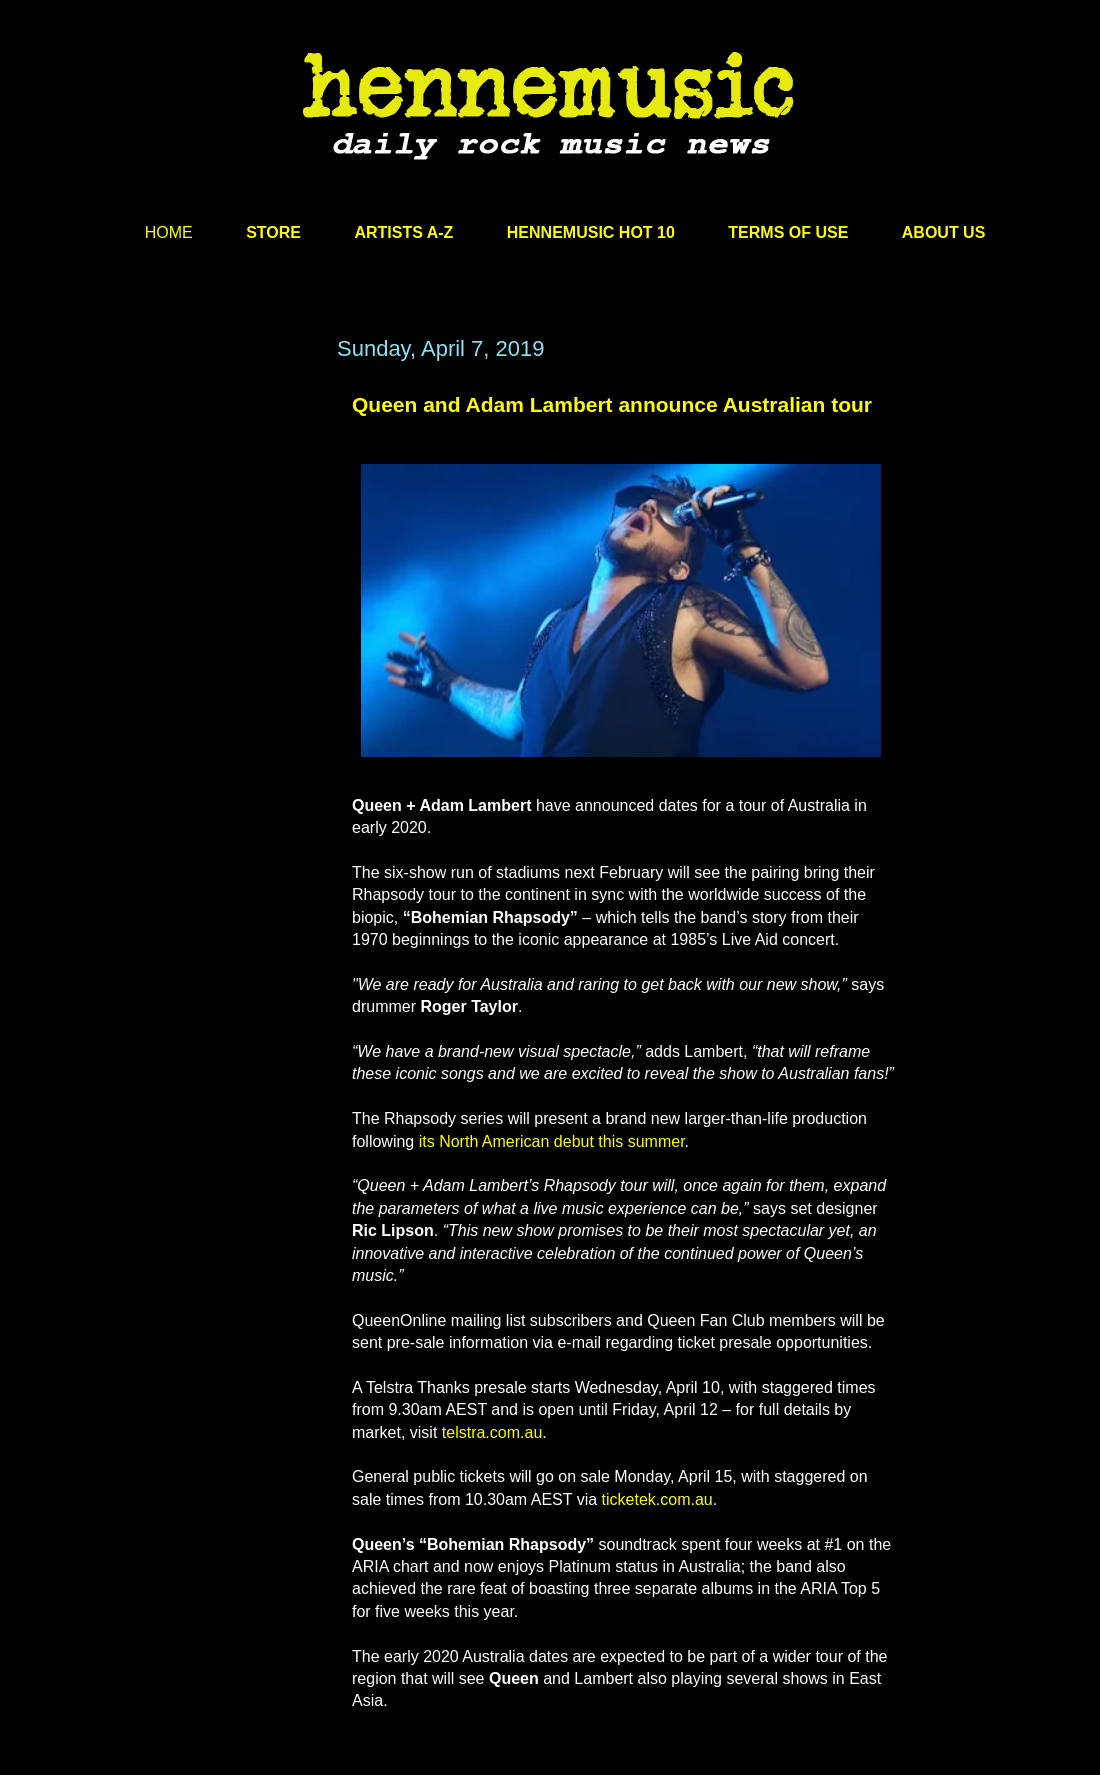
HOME (169, 232)
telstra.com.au (492, 1432)
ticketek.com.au (657, 1499)
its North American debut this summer (552, 1141)
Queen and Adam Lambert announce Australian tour (612, 404)
